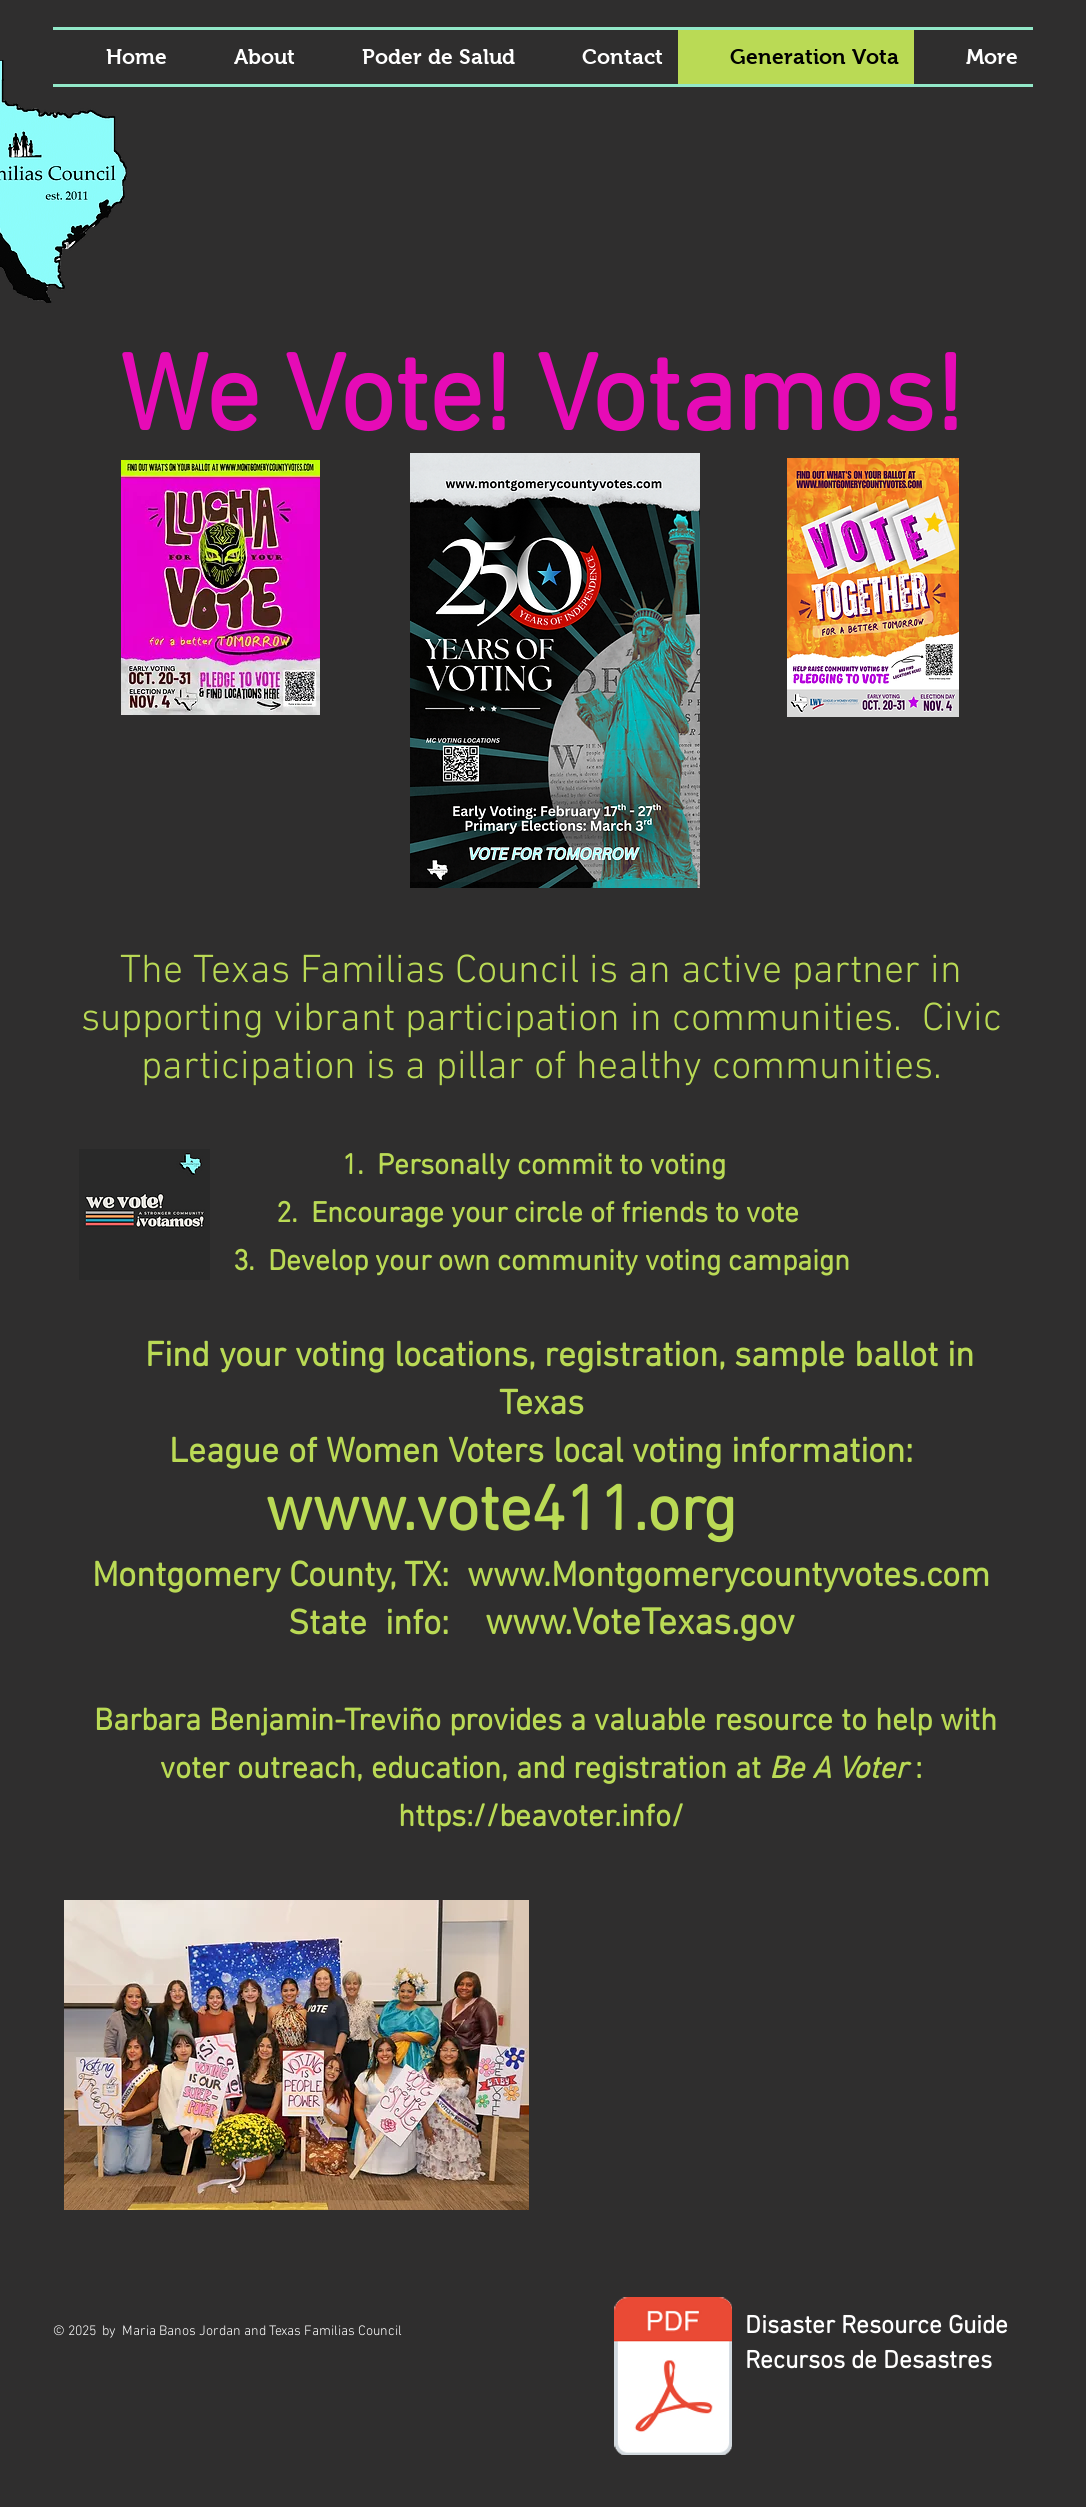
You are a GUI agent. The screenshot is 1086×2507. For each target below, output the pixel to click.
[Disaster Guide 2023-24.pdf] (673, 2378)
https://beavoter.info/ (541, 1818)
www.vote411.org (500, 1514)
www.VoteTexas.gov (639, 1625)
